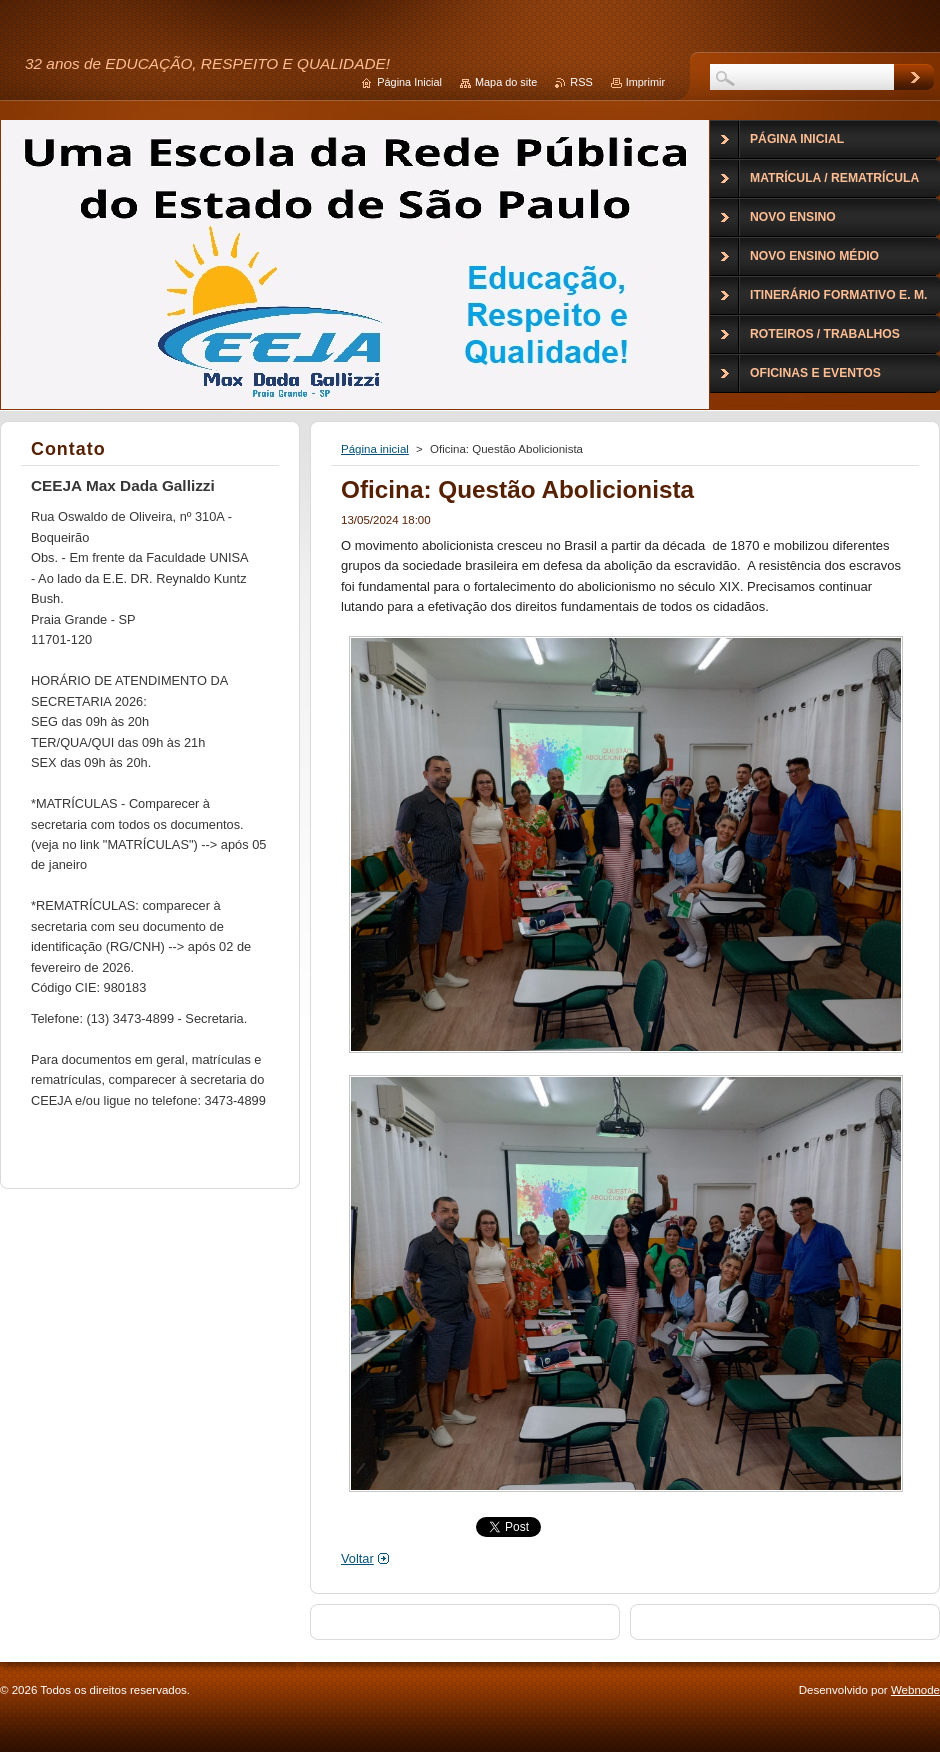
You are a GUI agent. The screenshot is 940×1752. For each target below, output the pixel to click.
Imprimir (645, 82)
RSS (581, 82)
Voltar (357, 1558)
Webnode (915, 1690)
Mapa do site (506, 82)
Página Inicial (409, 82)
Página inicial (375, 449)
